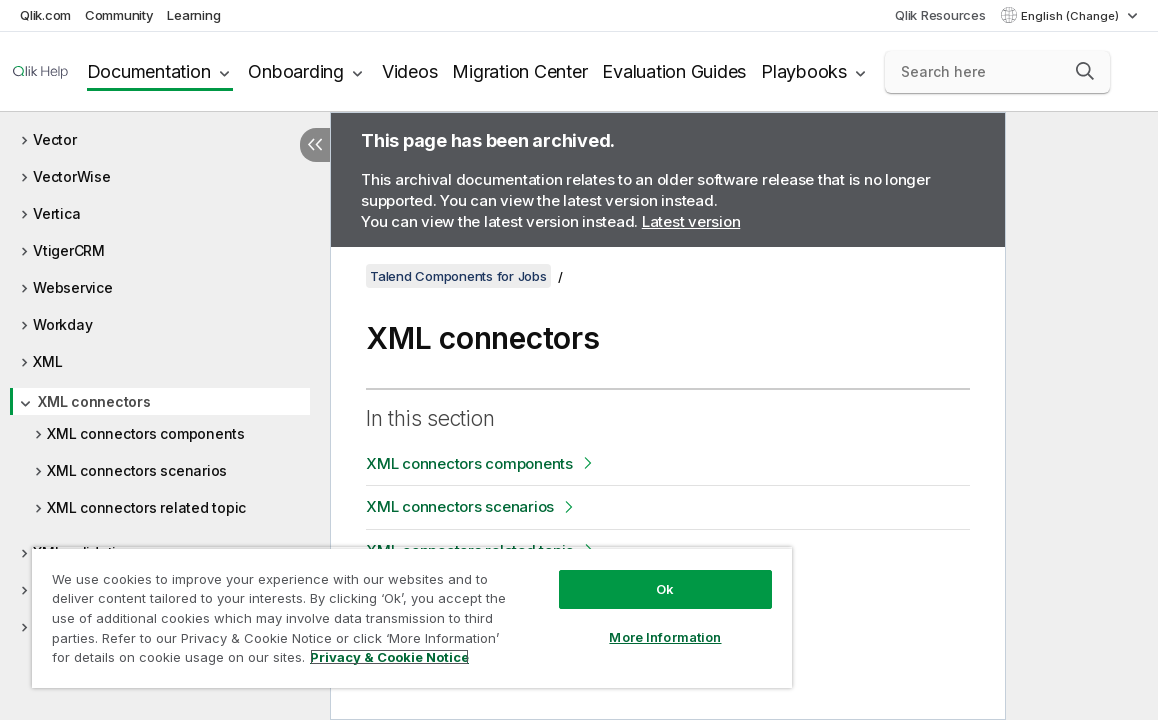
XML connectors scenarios (137, 470)
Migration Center (519, 71)
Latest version (691, 221)
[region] (368, 610)
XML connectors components (146, 433)
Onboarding (296, 71)
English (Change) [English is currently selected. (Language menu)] (1071, 16)
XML (47, 361)
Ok (590, 574)
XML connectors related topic (146, 507)
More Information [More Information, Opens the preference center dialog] (591, 622)
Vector (55, 139)
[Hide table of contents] (315, 145)
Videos (410, 71)
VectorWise (72, 176)
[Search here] (997, 72)
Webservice (73, 287)
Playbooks (804, 71)
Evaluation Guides (674, 71)
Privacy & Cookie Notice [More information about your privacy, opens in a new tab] (193, 661)
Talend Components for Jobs (458, 276)
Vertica (56, 213)
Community (119, 15)
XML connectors (94, 401)
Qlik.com (45, 15)
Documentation (149, 71)
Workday (62, 324)
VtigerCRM (69, 250)
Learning (193, 15)
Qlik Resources (940, 15)
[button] (1085, 71)
